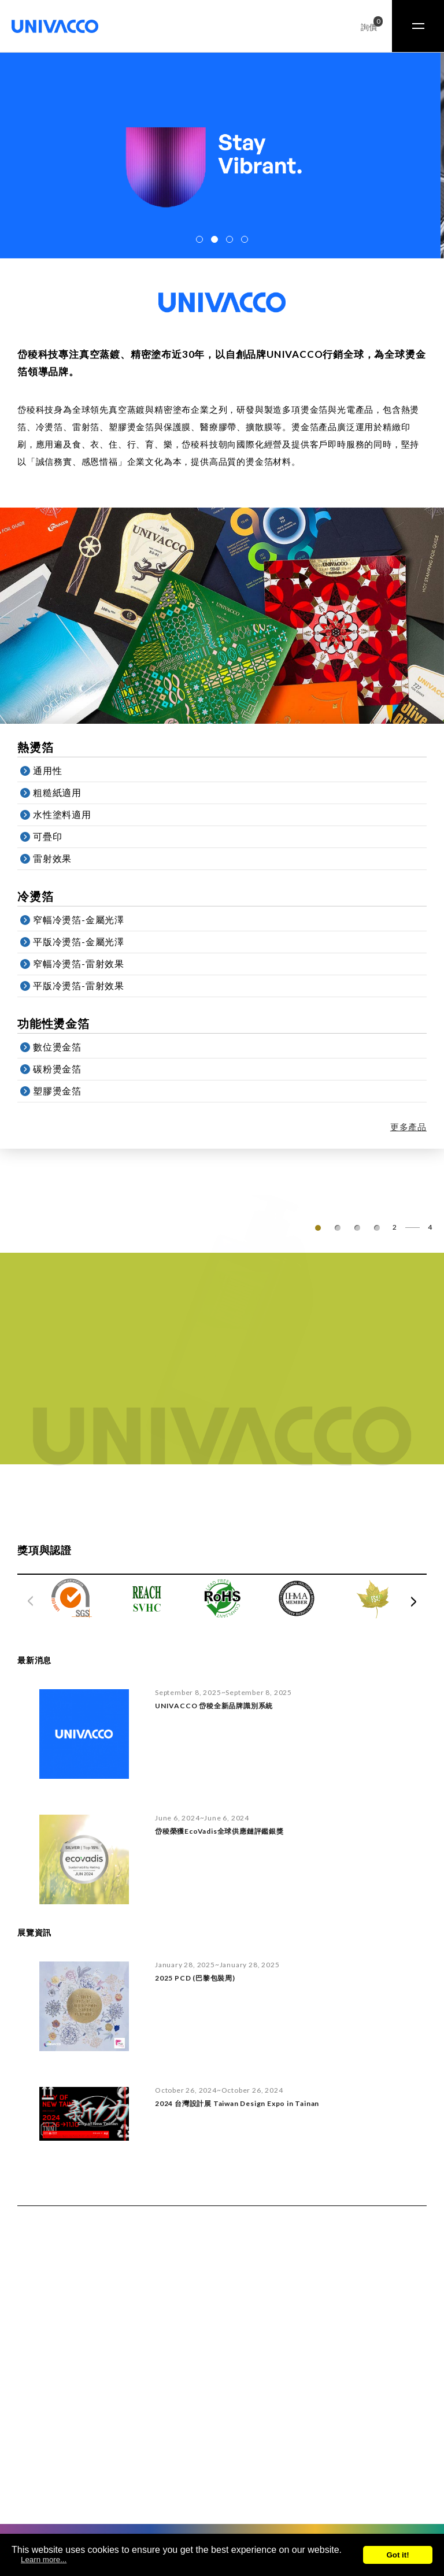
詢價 (369, 25)
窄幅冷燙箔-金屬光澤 (89, 920)
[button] (199, 239)
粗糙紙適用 (67, 793)
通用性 (58, 771)
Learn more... (43, 2559)
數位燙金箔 (67, 1047)
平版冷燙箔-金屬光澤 (89, 942)
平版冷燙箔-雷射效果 (89, 986)
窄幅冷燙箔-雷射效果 (89, 964)
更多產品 (425, 1127)
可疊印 (58, 837)
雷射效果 (62, 859)
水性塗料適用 (72, 815)
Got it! (397, 2555)
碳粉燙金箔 (67, 1069)
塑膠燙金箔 (67, 1091)
